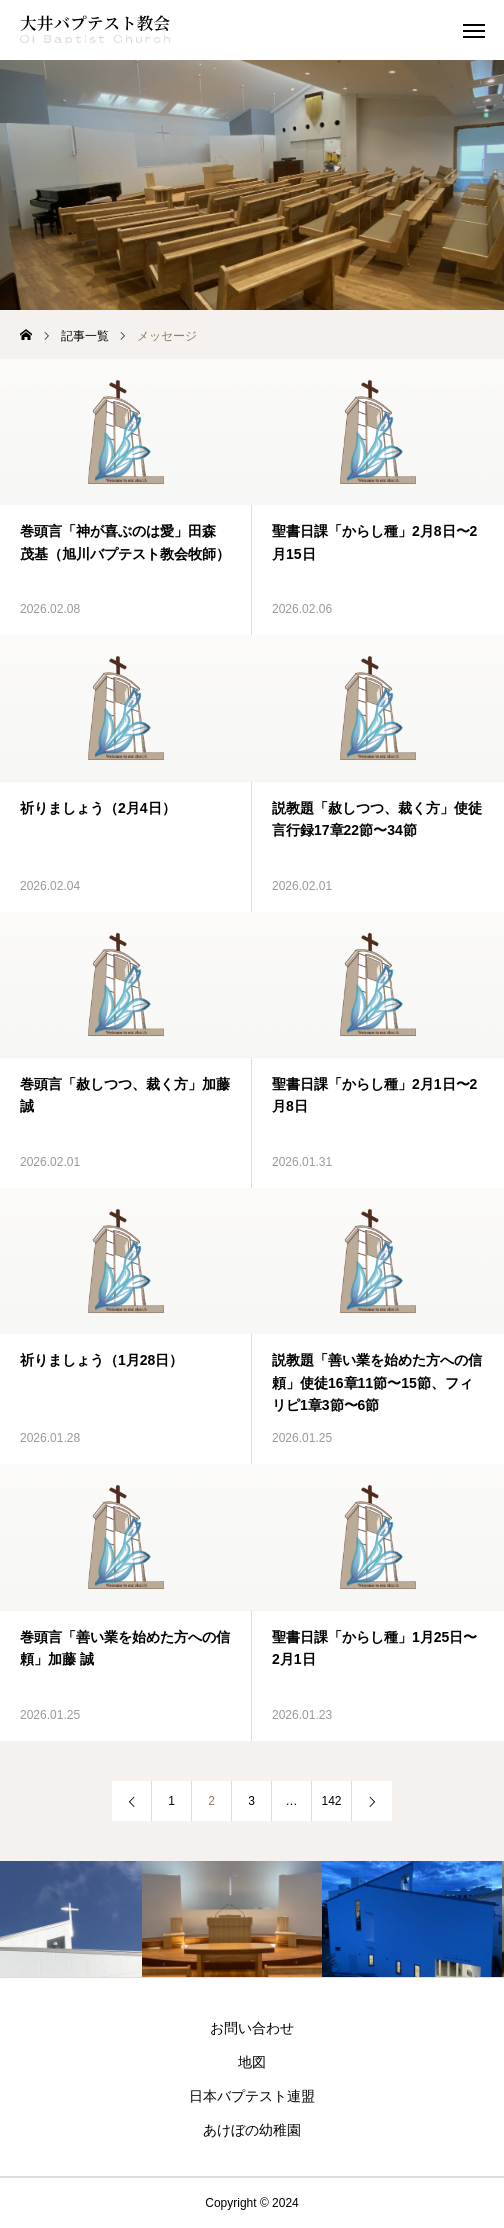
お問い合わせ (252, 2028)
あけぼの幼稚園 (252, 2130)
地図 (252, 2062)
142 (331, 1801)
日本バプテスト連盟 (252, 2096)
